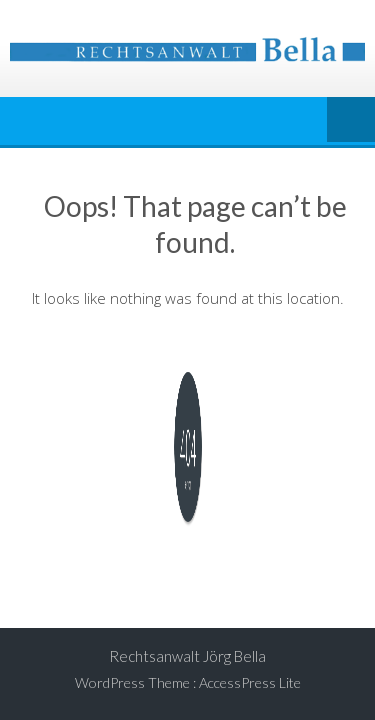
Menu (351, 121)
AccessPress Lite (250, 682)
